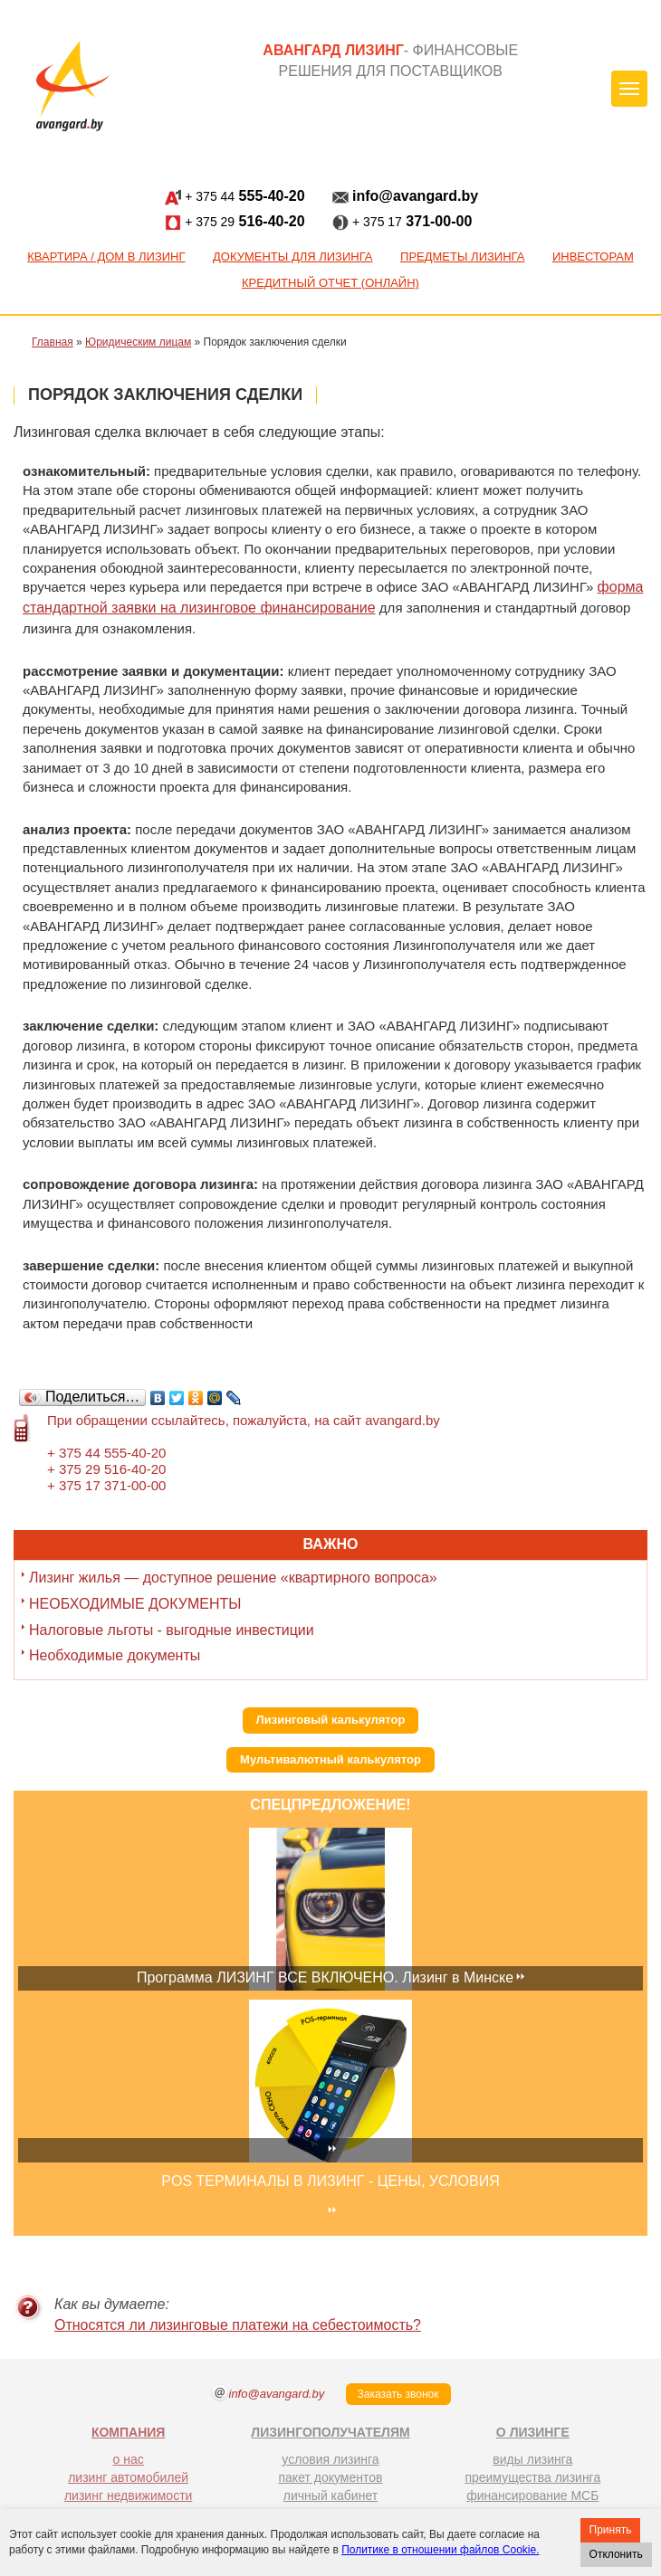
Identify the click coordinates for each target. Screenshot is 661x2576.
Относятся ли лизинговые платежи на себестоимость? (237, 2325)
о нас (128, 2459)
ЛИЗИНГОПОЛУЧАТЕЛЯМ (330, 2432)
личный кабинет (330, 2495)
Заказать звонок (398, 2394)
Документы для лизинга (292, 256)
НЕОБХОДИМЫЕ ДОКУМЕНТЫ (135, 1603)
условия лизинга (330, 2459)
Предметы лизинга (462, 256)
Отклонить (616, 2554)
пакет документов (330, 2477)
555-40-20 (235, 196)
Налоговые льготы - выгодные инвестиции (171, 1630)
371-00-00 (402, 222)
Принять (610, 2530)
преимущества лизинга (532, 2477)
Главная (52, 342)
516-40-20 (235, 222)
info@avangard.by (405, 196)
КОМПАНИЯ (128, 2432)
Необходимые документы (114, 1655)
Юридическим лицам (138, 342)
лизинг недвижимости (128, 2495)
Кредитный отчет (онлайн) (330, 283)
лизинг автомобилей (128, 2477)
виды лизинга (532, 2459)
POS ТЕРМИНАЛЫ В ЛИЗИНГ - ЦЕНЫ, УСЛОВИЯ (330, 2181)
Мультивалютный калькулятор (330, 1759)
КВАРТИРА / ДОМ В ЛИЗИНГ (106, 256)
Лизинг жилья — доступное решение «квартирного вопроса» (233, 1577)
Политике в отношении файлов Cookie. (440, 2549)
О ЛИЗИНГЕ (533, 2432)
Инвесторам (593, 256)
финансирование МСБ (532, 2495)
